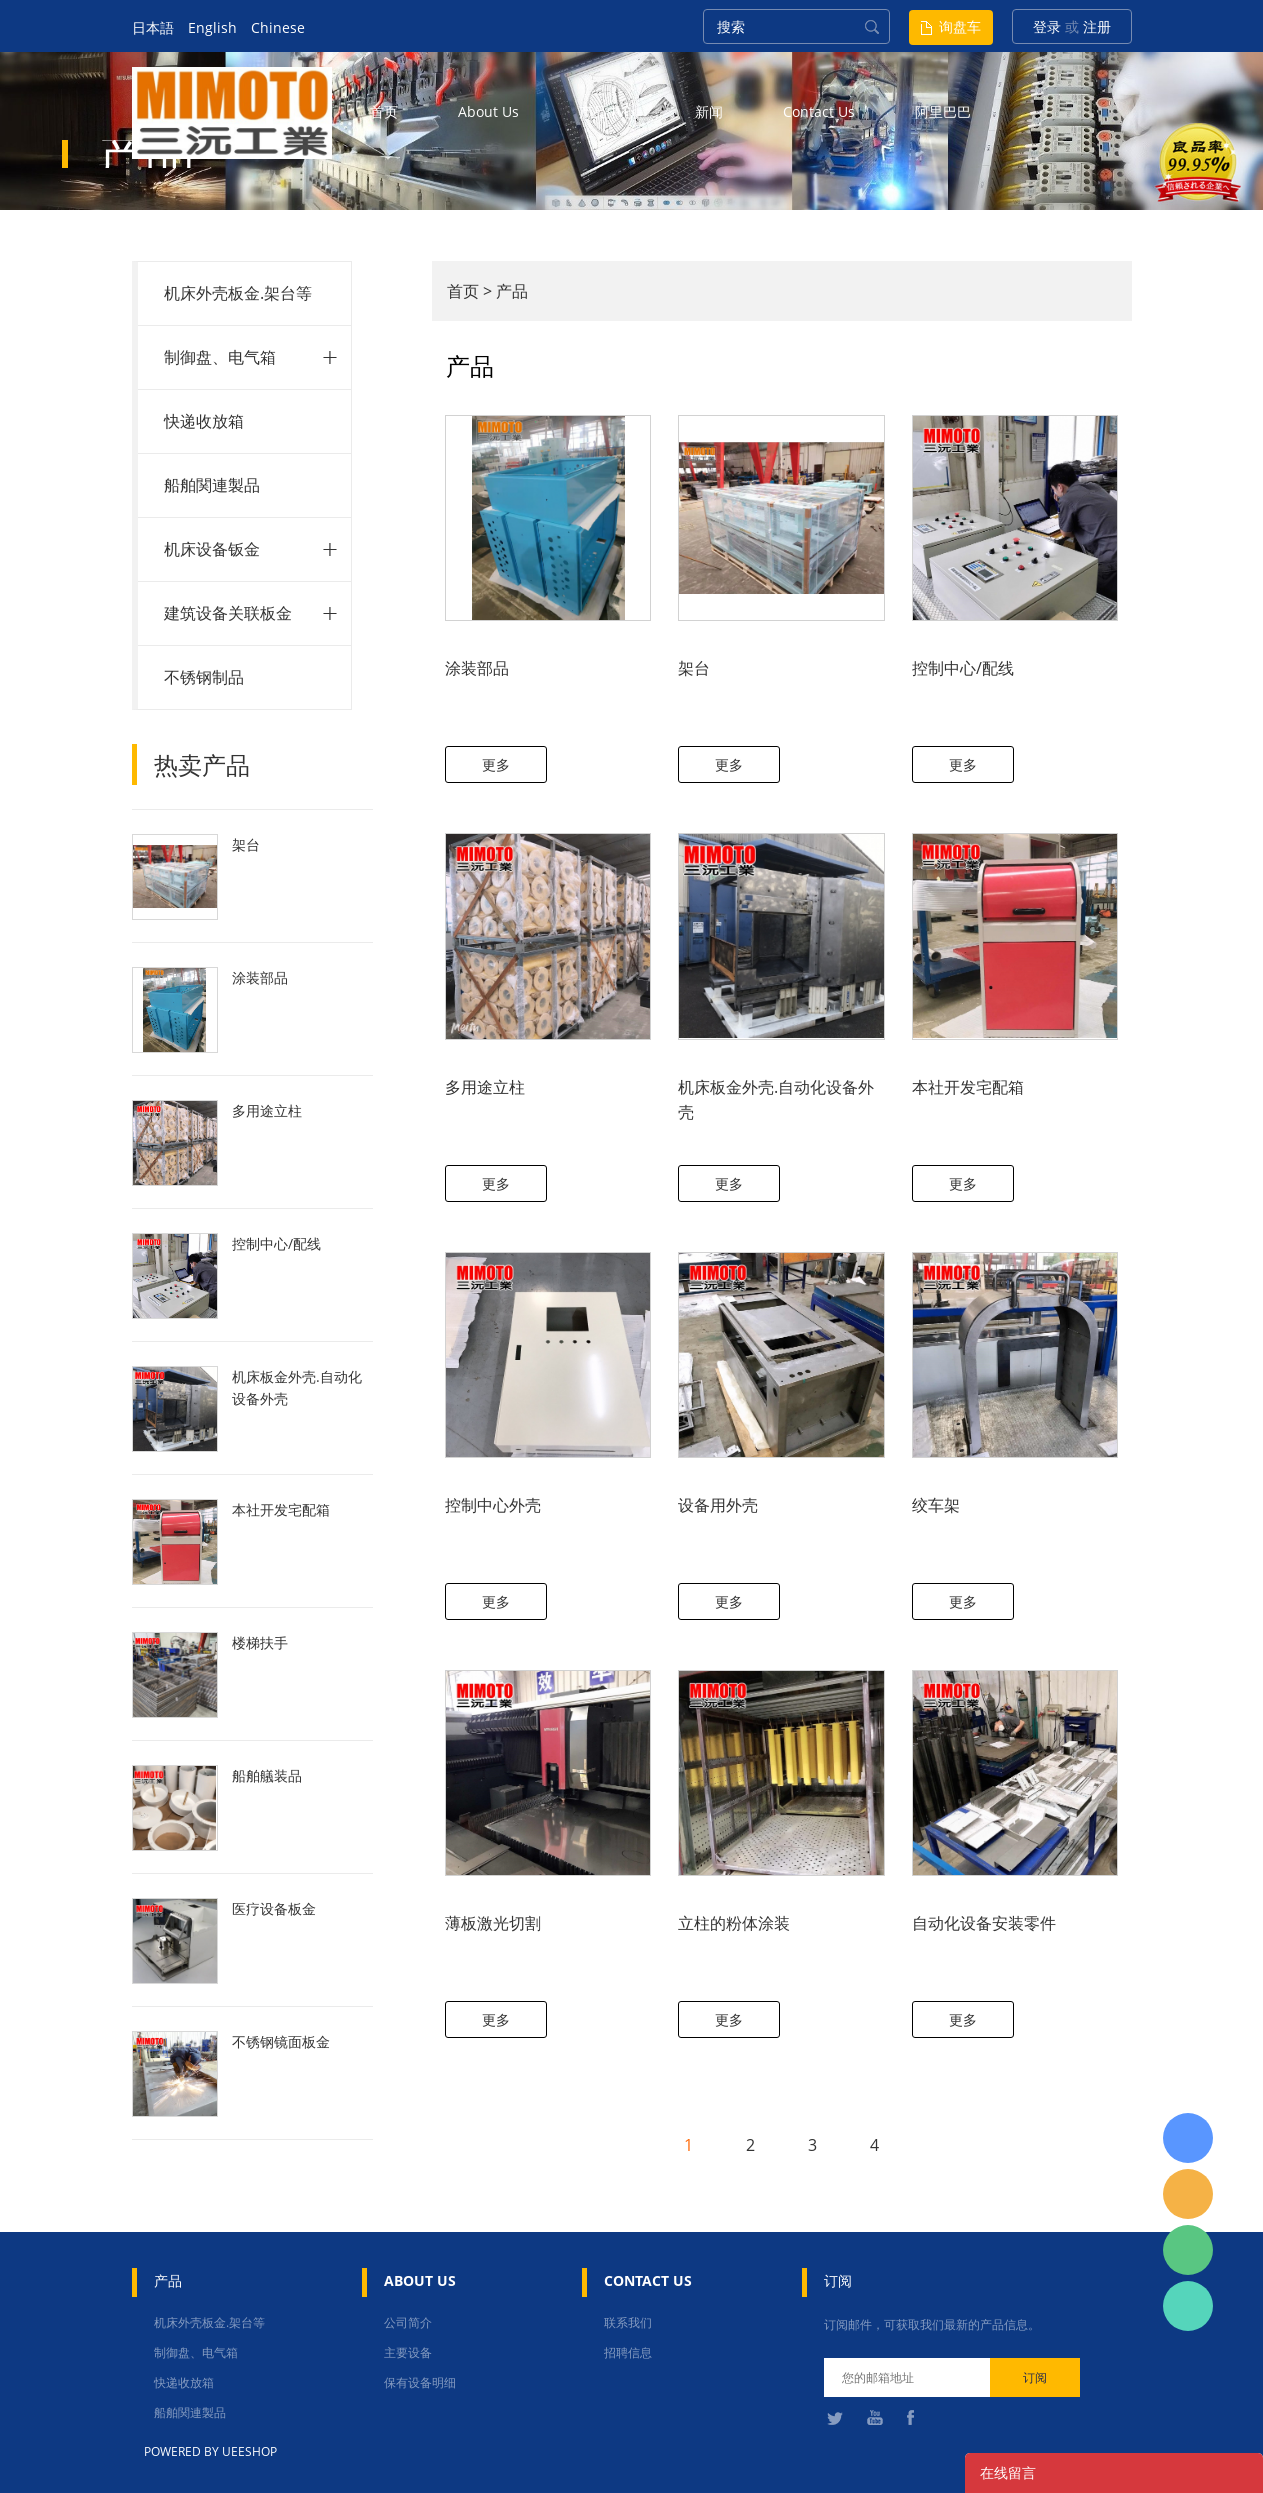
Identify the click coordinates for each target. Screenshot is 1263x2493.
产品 (512, 291)
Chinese (278, 27)
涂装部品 (260, 977)
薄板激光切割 (493, 1923)
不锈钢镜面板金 (281, 2041)
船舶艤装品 (267, 1775)
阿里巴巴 (943, 111)
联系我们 (628, 2322)
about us (488, 111)
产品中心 (607, 111)
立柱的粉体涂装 (734, 1923)
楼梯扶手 (260, 1642)
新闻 (709, 111)
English (212, 27)
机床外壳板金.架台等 (238, 293)
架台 (246, 844)
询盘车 (960, 26)
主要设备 (408, 2352)
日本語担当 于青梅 (1188, 2138)
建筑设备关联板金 (228, 613)
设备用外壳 (718, 1505)
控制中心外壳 (493, 1505)
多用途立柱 (267, 1110)
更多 (496, 764)
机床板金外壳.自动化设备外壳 (297, 1387)
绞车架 (936, 1505)
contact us (819, 111)
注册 (1097, 26)
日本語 (153, 27)
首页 (384, 111)
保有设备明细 (420, 2382)
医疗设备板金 (274, 1908)
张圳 (1188, 2306)
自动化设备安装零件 (984, 1923)
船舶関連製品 (212, 485)
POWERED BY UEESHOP (210, 2451)
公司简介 (408, 2322)
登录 (1047, 26)
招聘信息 (628, 2352)
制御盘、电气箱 (220, 357)
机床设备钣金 (212, 549)
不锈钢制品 (204, 677)
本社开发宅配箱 (281, 1509)
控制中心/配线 (276, 1243)
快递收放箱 (204, 421)
